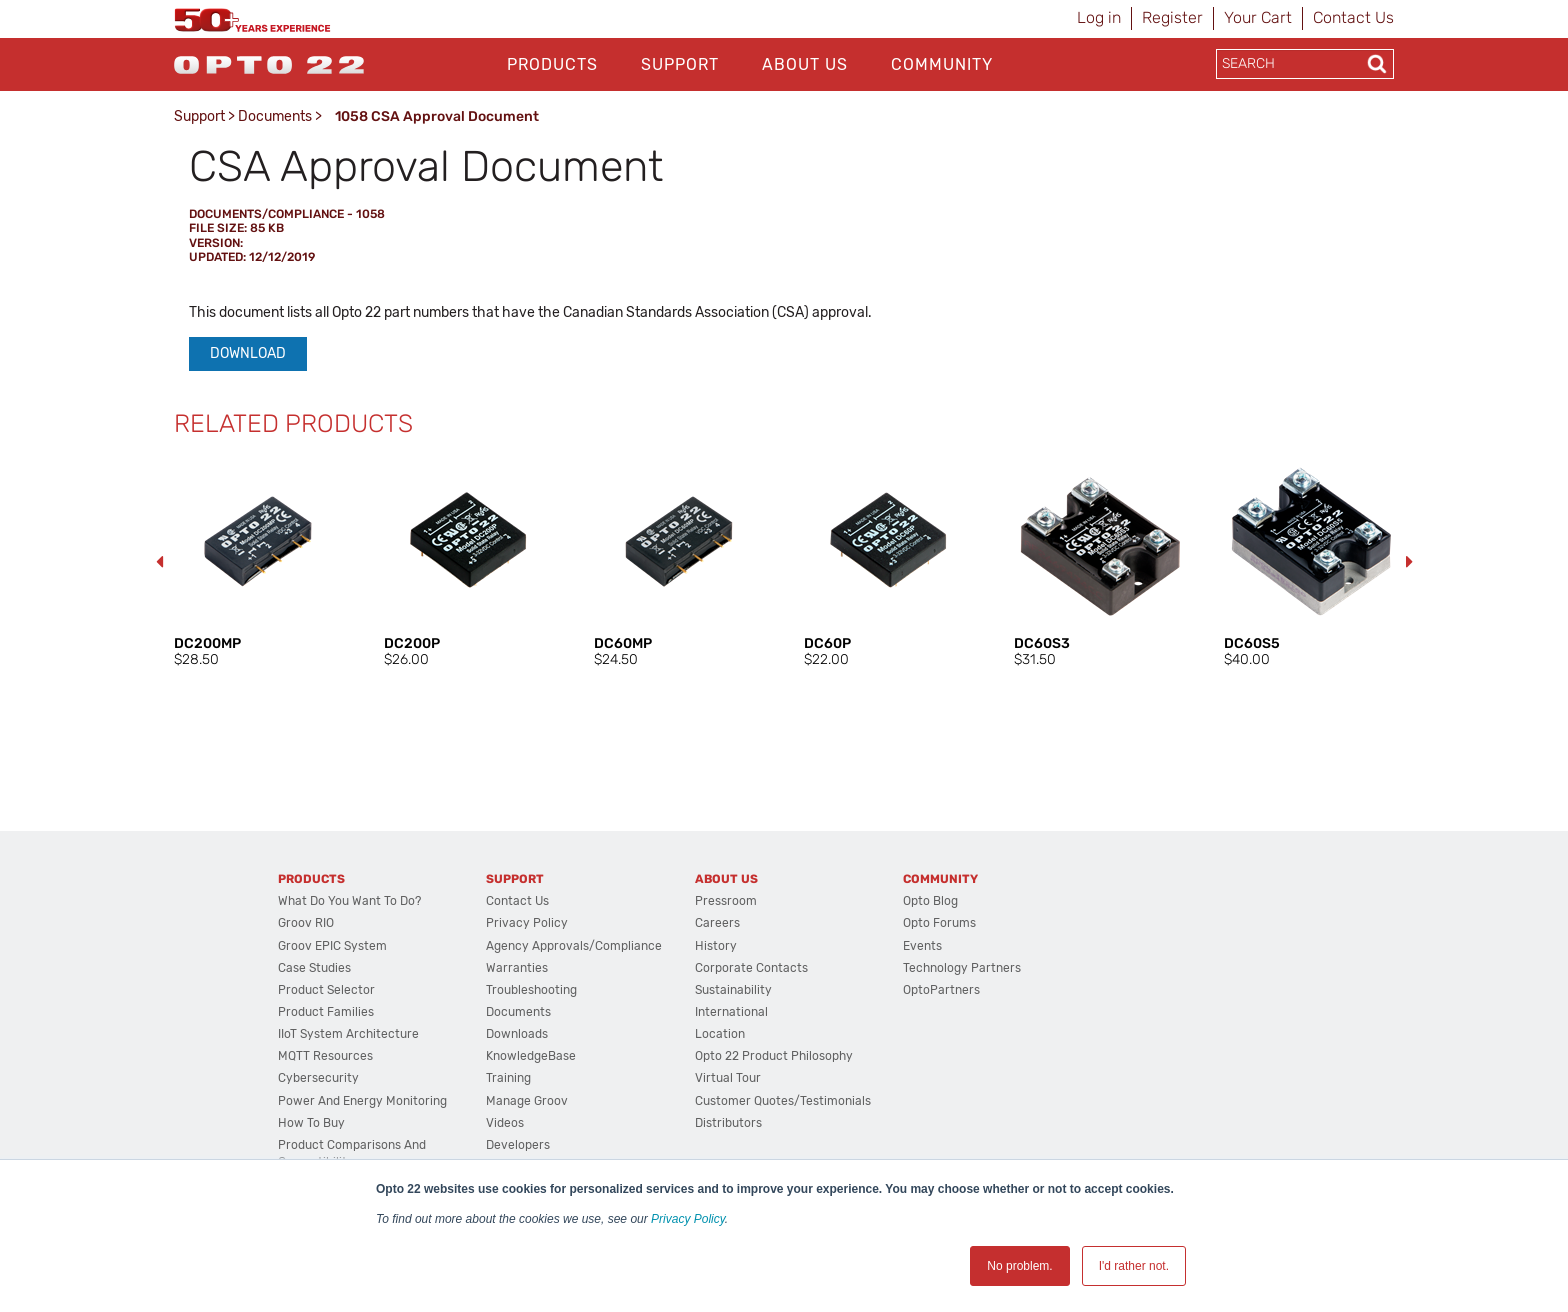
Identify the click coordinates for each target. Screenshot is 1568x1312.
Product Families (326, 1012)
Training (508, 1078)
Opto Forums (939, 923)
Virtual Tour (728, 1078)
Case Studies (314, 968)
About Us (805, 64)
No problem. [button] (1019, 1266)
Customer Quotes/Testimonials (783, 1101)
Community (942, 64)
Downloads (517, 1034)
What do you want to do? (349, 901)
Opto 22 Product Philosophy (774, 1056)
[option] (259, 563)
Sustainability (733, 990)
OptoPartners (941, 990)
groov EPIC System (332, 946)
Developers (518, 1145)
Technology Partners (962, 968)
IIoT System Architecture (348, 1034)
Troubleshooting (531, 990)
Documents (275, 116)
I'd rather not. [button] (1134, 1266)
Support (680, 64)
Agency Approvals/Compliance (574, 946)
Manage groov (527, 1101)
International (731, 1012)
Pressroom (726, 901)
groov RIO (306, 923)
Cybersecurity (318, 1078)
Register (1172, 17)
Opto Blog (930, 901)
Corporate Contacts (751, 968)
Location (720, 1034)
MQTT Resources (325, 1056)
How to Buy (311, 1123)
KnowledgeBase (531, 1056)
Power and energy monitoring (362, 1101)
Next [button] (1409, 562)
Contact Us (1353, 17)
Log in (1099, 17)
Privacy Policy (688, 1219)
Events (922, 946)
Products (552, 64)
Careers (717, 923)
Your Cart (1258, 17)
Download (248, 353)
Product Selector (326, 990)
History (716, 946)
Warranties (517, 968)
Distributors (728, 1123)
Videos (505, 1123)
